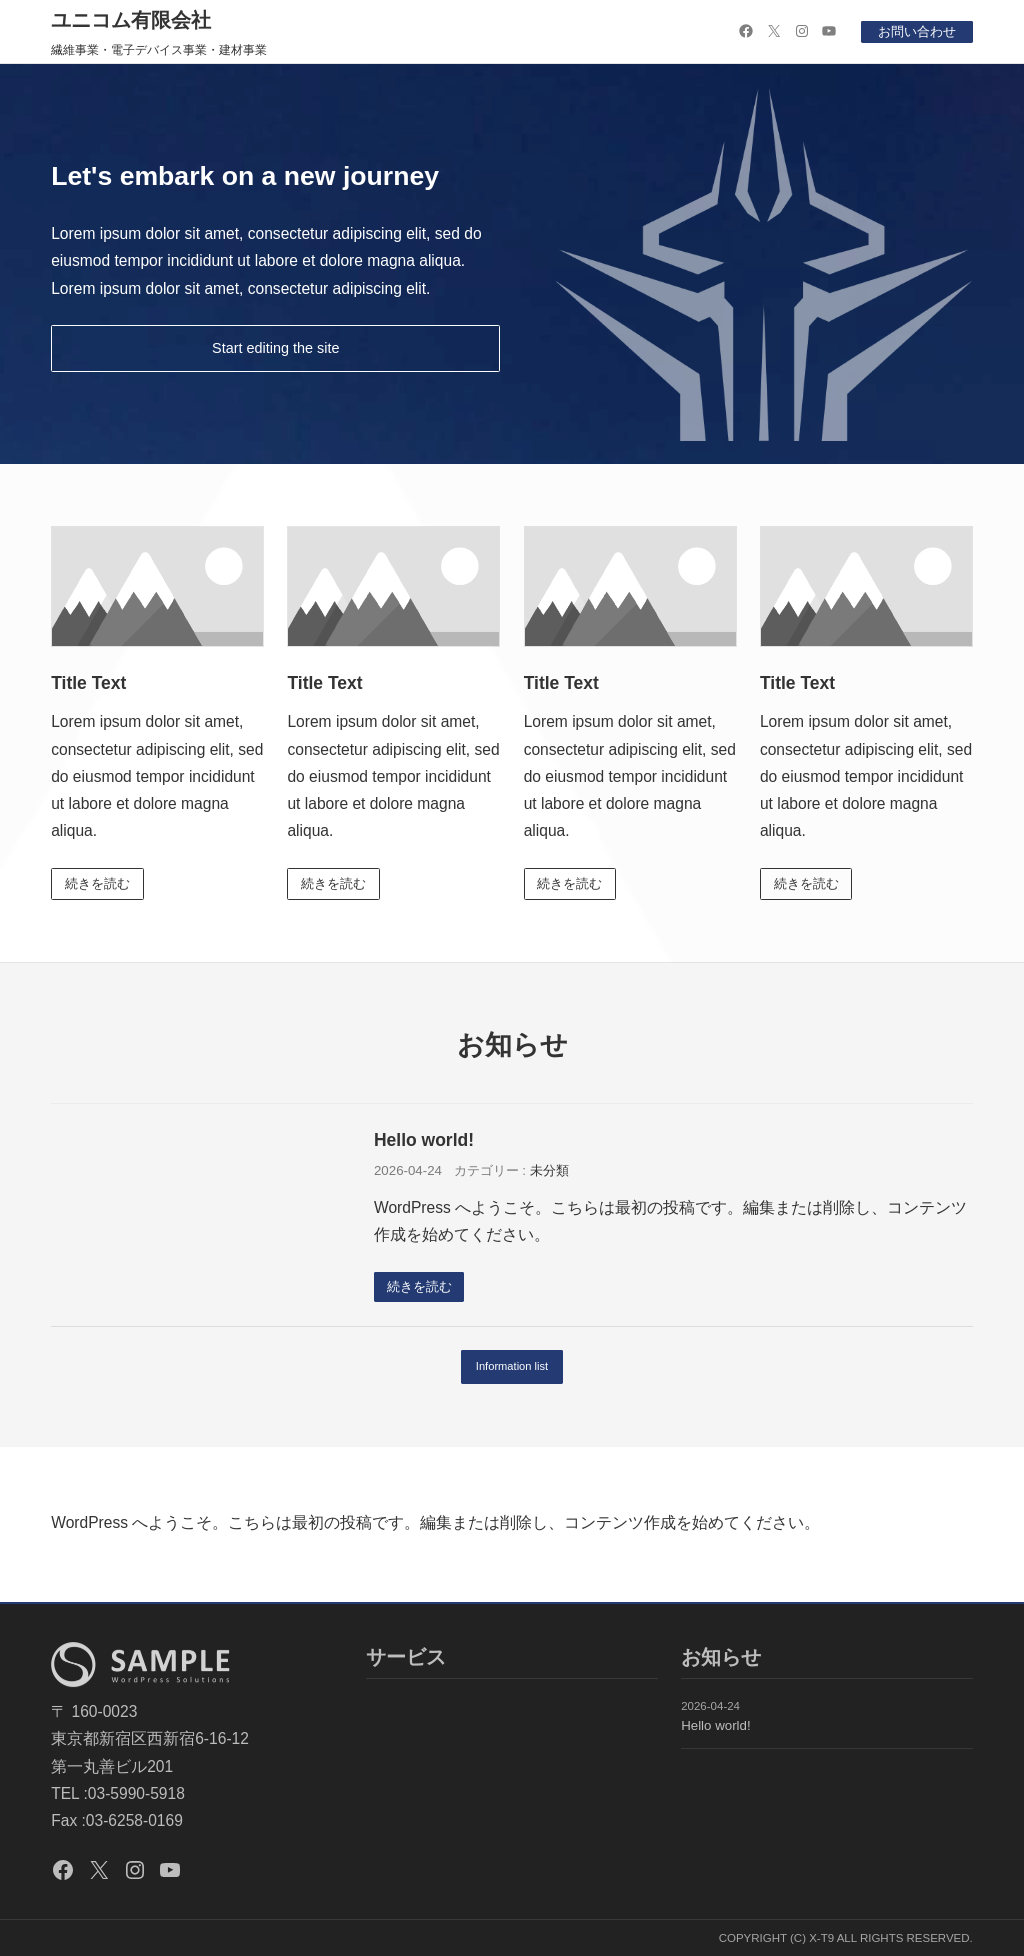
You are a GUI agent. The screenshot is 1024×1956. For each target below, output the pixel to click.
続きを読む (98, 884)
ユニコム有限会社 (131, 20)
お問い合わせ (916, 31)
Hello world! (424, 1142)
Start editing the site (276, 348)
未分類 (549, 1171)
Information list (512, 1370)
